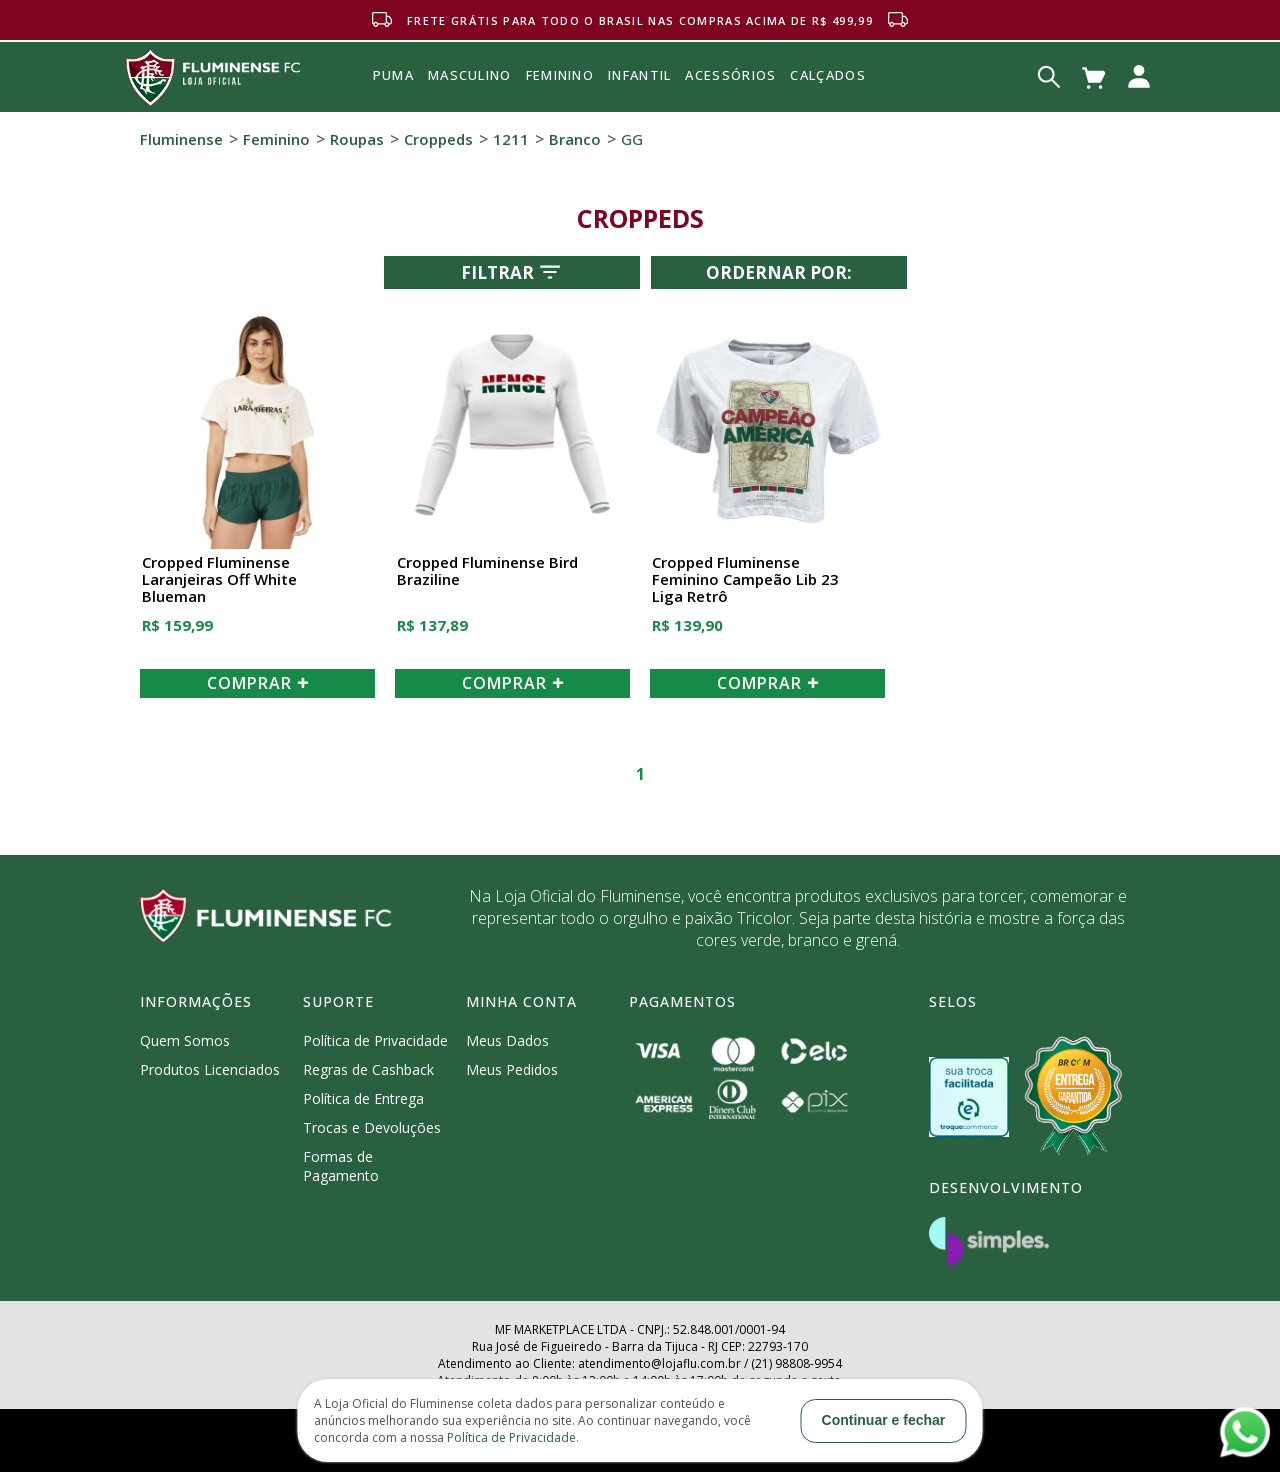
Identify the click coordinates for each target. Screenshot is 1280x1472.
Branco (575, 139)
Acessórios (730, 119)
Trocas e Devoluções (372, 1127)
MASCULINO (470, 75)
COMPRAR (258, 683)
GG (632, 139)
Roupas (357, 139)
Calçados (827, 75)
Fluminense (181, 139)
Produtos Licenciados (210, 1069)
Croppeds (438, 139)
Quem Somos (185, 1040)
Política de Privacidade (375, 1040)
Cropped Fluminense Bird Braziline (487, 571)
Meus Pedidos (512, 1069)
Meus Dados (507, 1040)
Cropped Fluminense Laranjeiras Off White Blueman (219, 580)
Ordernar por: (779, 272)
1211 (511, 139)
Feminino (276, 139)
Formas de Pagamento (341, 1166)
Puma (393, 98)
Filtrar (512, 272)
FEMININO (560, 75)
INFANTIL (639, 75)
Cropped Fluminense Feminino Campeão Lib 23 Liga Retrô (745, 580)
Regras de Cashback (368, 1069)
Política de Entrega (363, 1098)
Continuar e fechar (884, 1420)
